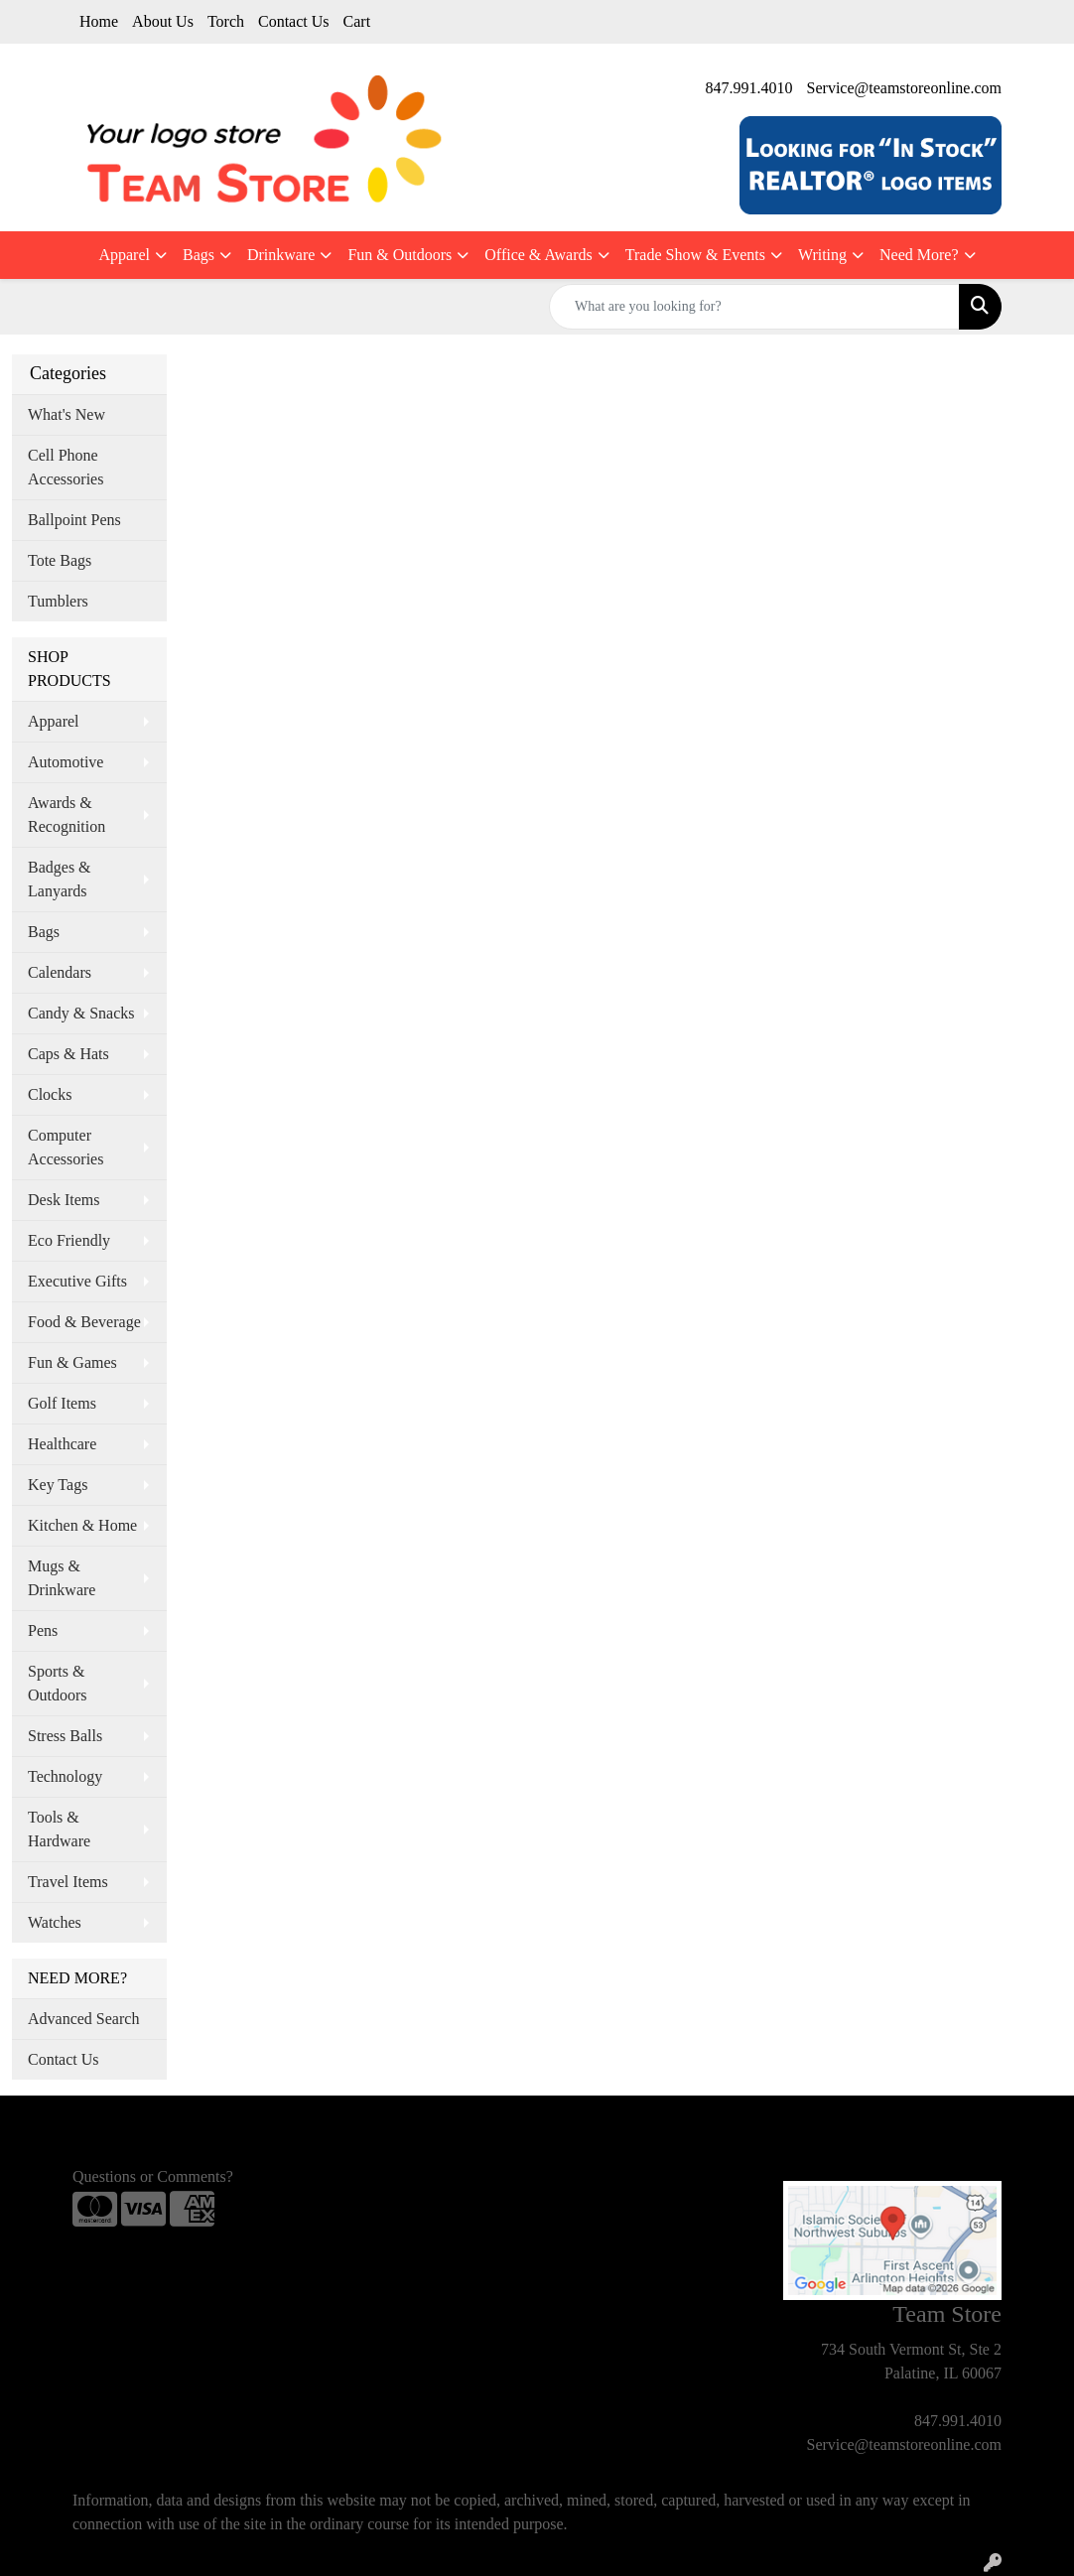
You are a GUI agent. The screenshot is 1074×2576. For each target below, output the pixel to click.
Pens (43, 1630)
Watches (54, 1922)
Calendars (59, 972)
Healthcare (62, 1443)
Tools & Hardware (59, 1829)
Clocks (49, 1094)
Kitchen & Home (82, 1525)
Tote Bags (59, 560)
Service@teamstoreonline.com (904, 87)
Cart (357, 21)
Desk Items (63, 1199)
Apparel (124, 254)
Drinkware (281, 254)
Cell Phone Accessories (65, 467)
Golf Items (62, 1403)
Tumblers (58, 601)
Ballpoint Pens (74, 519)
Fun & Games (72, 1362)
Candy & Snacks (81, 1013)
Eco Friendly (69, 1240)
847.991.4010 (749, 87)
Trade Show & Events (695, 254)
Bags (198, 254)
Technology (65, 1776)
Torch (225, 21)
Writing (822, 254)
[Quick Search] (754, 307)
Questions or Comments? (152, 2176)
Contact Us (294, 21)
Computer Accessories (65, 1147)
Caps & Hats (68, 1053)
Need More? (919, 254)
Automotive (65, 761)
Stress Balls (65, 1735)
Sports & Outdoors (57, 1683)
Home (98, 21)
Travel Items (68, 1881)
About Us (163, 21)
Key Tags (57, 1484)
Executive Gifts (77, 1281)
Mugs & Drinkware (61, 1578)
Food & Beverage (84, 1321)
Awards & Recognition (66, 814)
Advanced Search (83, 2018)
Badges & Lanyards (59, 879)
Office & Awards (538, 254)
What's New (66, 414)
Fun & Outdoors (399, 254)
